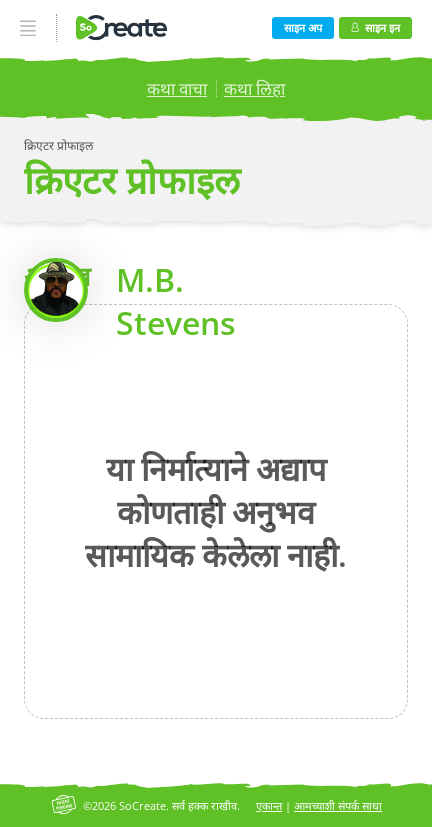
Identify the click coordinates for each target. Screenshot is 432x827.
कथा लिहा (254, 88)
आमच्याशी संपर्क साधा (338, 805)
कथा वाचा (177, 88)
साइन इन (375, 27)
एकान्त (269, 805)
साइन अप (303, 27)
